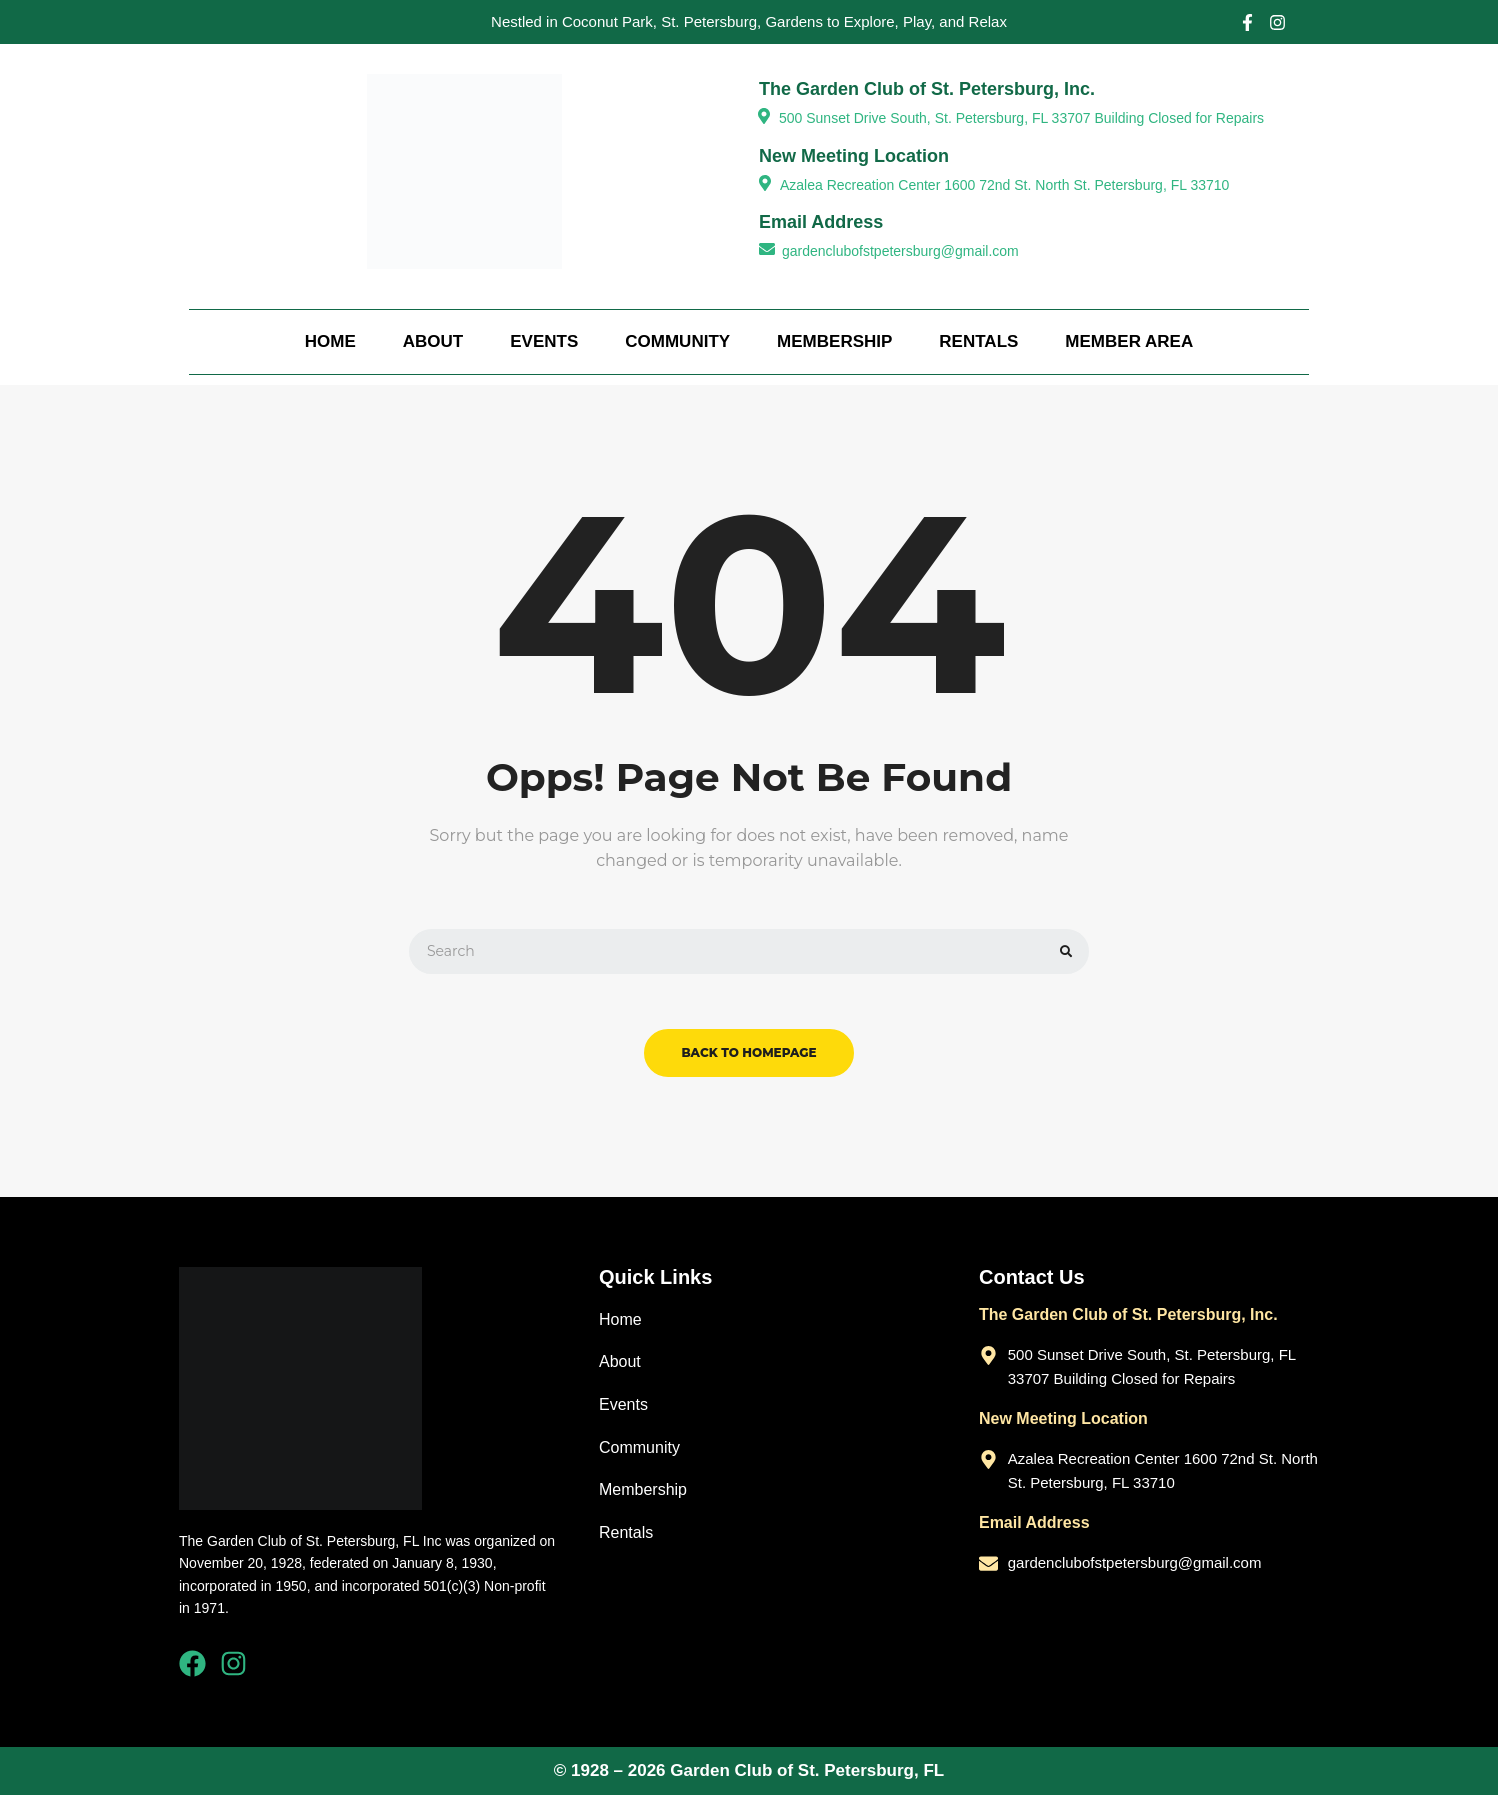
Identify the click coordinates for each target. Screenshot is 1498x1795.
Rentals (978, 341)
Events (544, 341)
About (433, 341)
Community (677, 341)
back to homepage (748, 1052)
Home (330, 341)
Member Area (1129, 341)
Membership (834, 341)
